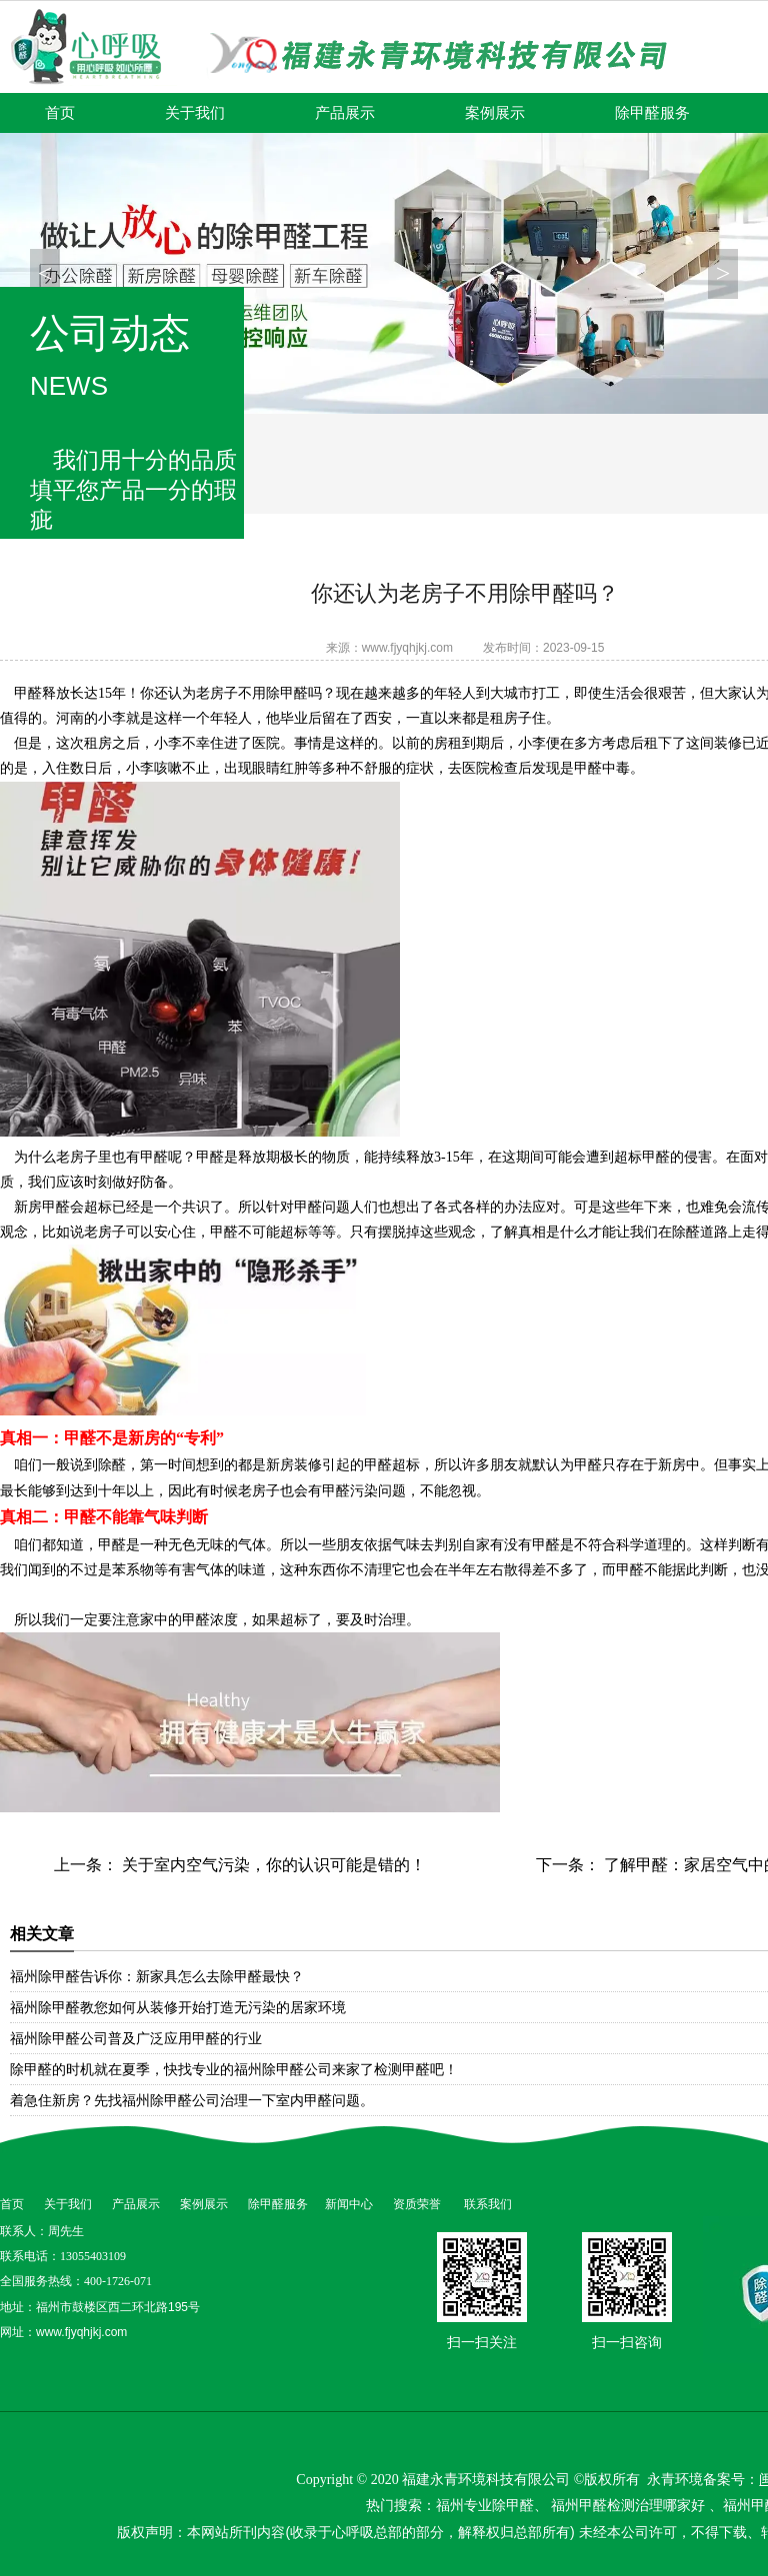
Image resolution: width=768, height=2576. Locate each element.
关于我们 (195, 113)
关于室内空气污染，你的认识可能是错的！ (272, 1864)
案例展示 (495, 113)
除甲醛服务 (652, 113)
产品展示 (345, 113)
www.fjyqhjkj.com (407, 648)
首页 (60, 113)
